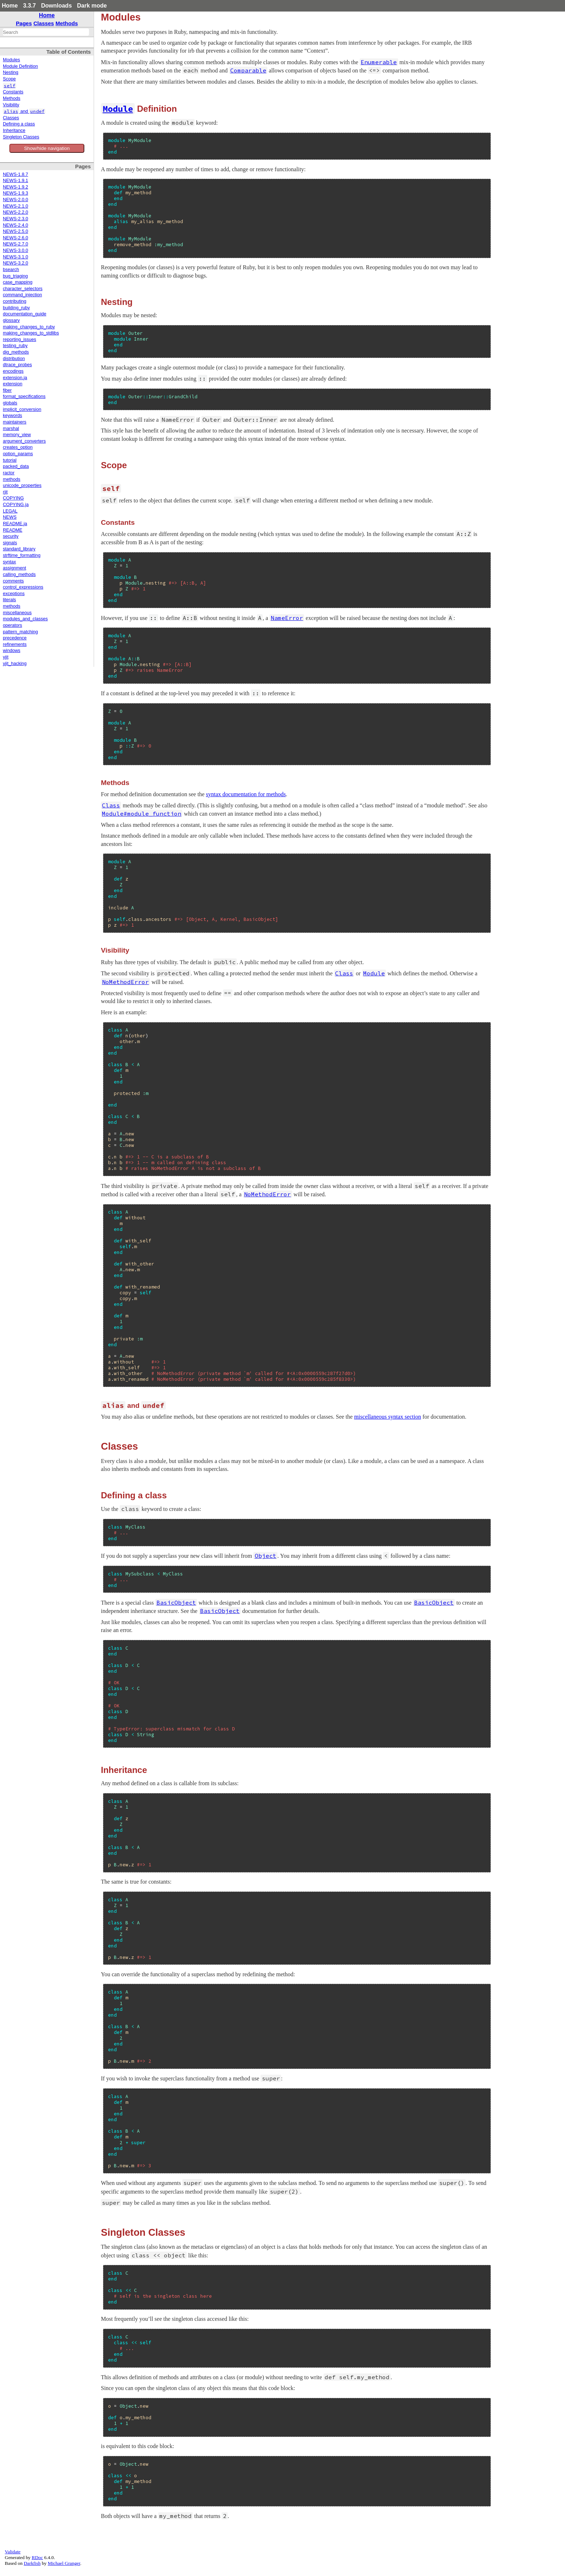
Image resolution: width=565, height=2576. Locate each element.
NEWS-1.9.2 (15, 187)
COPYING (13, 498)
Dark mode (92, 6)
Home (10, 6)
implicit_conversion (22, 409)
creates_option (18, 447)
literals (9, 599)
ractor (8, 472)
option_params (18, 453)
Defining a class (19, 124)
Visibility (11, 104)
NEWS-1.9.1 (15, 180)
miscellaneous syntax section (387, 1417)
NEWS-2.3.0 (15, 218)
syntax (9, 561)
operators (12, 625)
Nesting (10, 72)
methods (11, 479)
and (24, 111)
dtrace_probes (17, 364)
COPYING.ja (15, 504)
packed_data (16, 466)
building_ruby (16, 307)
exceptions (14, 593)
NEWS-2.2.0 (15, 212)
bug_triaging (15, 276)
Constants (13, 91)
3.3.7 (29, 6)
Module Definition (20, 66)
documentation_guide (24, 313)
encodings (13, 371)
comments (13, 581)
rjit (5, 492)
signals (10, 542)
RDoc (37, 2557)
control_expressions (23, 587)
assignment (14, 568)
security (10, 536)
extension (12, 383)
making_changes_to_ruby (29, 326)
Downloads (56, 6)
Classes (44, 23)
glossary (11, 320)
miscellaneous (17, 612)
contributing (14, 301)
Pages (24, 23)
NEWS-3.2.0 (15, 263)
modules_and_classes (25, 618)
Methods (66, 23)
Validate (13, 2551)
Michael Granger (64, 2563)
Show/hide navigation (47, 148)
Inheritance (14, 130)
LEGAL (10, 511)
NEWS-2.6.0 (15, 237)
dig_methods (16, 352)
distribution (14, 358)
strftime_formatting (21, 555)
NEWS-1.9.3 (15, 193)
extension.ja (15, 377)
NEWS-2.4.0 (15, 225)
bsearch (11, 269)
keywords (12, 415)
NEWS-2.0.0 (15, 199)
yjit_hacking (15, 663)
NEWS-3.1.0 (15, 257)
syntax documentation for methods (246, 794)
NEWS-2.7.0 (15, 244)
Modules (11, 59)
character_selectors (23, 288)
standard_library (19, 548)
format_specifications (24, 396)
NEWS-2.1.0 (15, 206)
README (12, 530)
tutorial (10, 460)
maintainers (14, 422)
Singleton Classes (21, 136)
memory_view (17, 434)
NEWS (10, 517)
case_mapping (17, 282)
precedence (15, 637)
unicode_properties (22, 485)
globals (10, 402)
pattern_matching (20, 631)
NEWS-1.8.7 (15, 174)
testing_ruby (15, 345)
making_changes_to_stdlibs (31, 333)
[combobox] (46, 32)
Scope (9, 78)
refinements (15, 644)
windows (11, 650)
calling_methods (19, 574)
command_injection (22, 294)
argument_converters (24, 441)
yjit (5, 657)
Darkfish (32, 2563)
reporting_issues (19, 339)
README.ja (15, 523)
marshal (11, 428)
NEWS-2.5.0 (15, 231)
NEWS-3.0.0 (15, 250)
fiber (7, 390)
